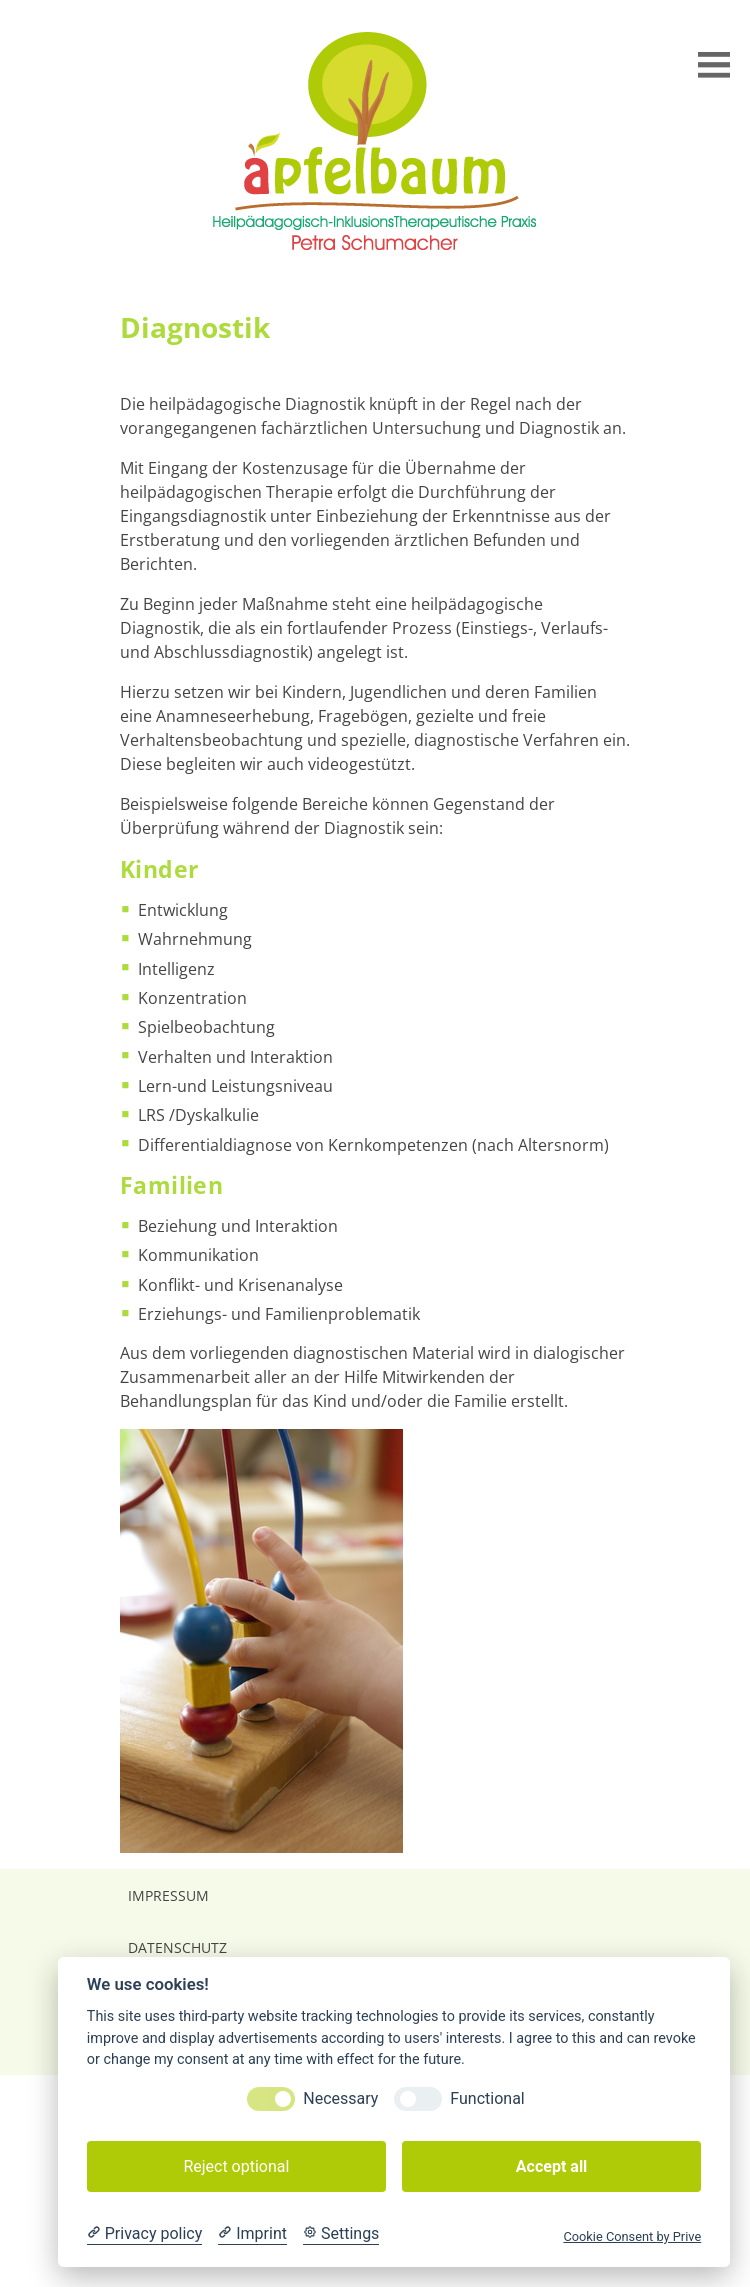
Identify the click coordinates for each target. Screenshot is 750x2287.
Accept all (551, 2166)
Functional (487, 2098)
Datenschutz (177, 1947)
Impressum (168, 1895)
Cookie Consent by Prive (632, 2236)
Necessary (340, 2098)
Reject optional (236, 2166)
